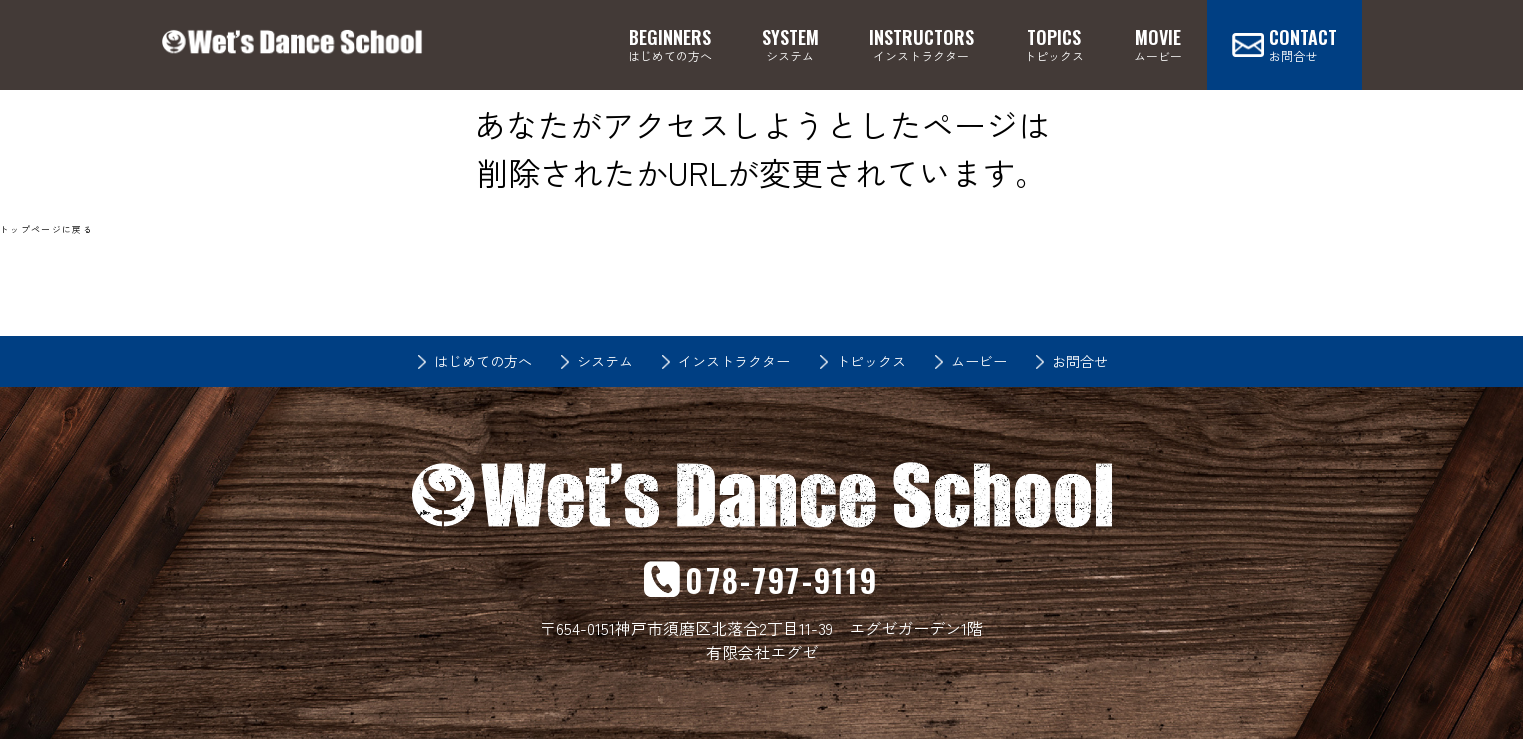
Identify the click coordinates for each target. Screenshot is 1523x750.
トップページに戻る (52, 228)
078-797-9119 (782, 584)
